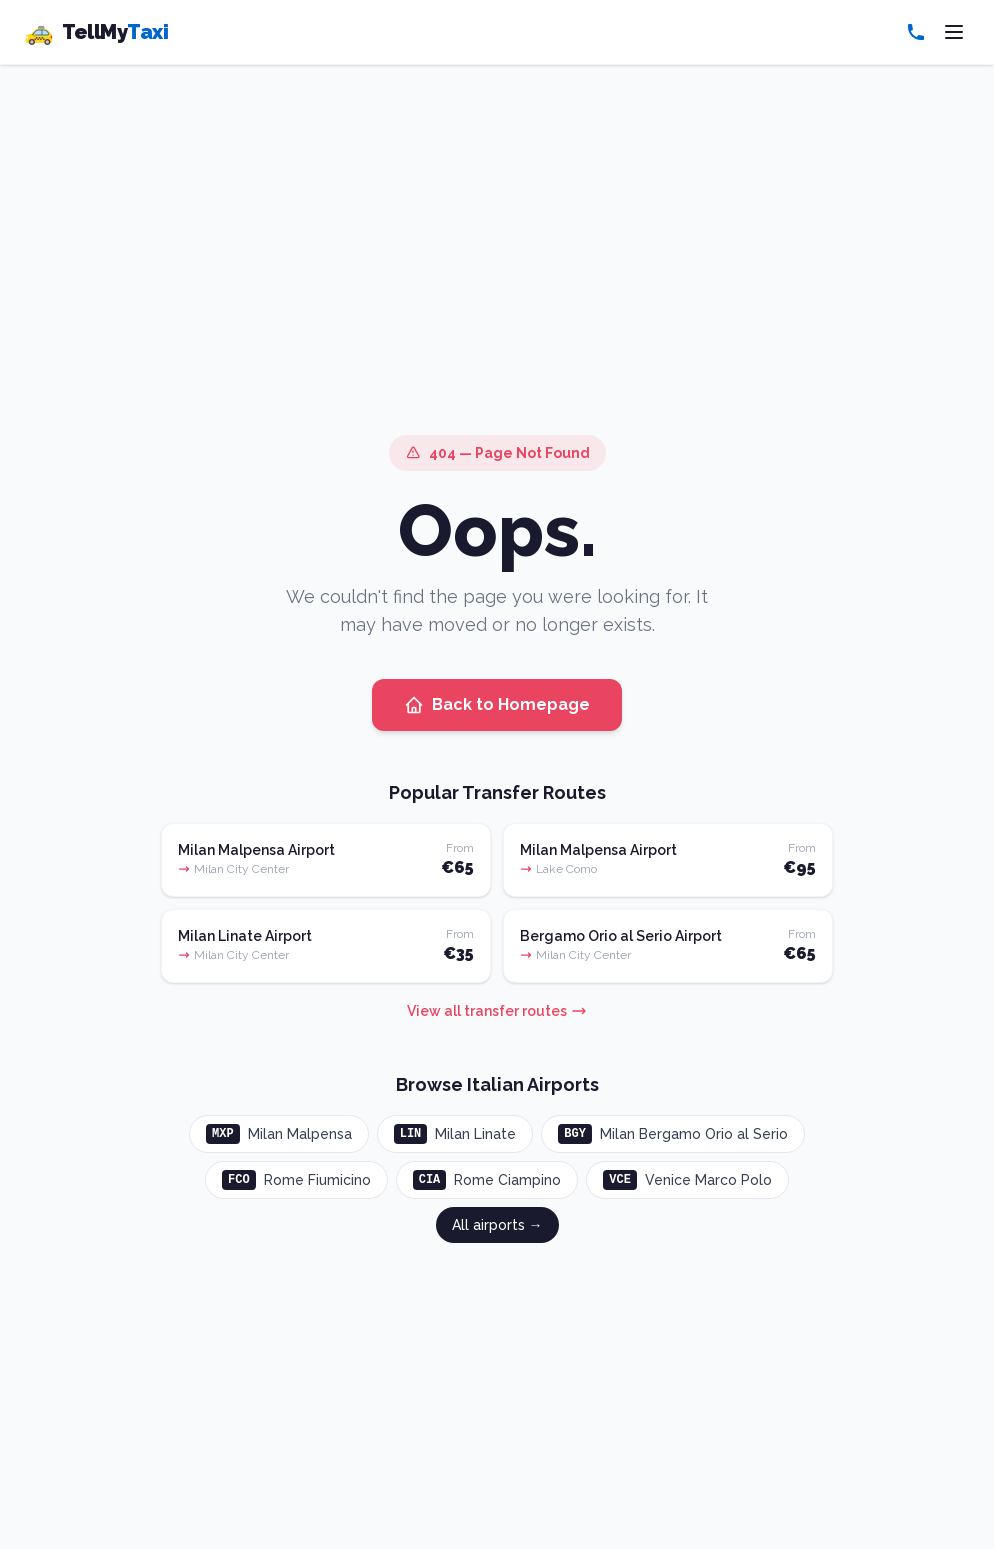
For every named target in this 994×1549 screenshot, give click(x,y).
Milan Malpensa (279, 1134)
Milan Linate (455, 1134)
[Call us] (916, 32)
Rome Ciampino (487, 1180)
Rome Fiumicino (296, 1180)
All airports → (497, 1225)
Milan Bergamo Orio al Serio (673, 1134)
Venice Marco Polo (687, 1180)
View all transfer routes (497, 1011)
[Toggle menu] (954, 32)
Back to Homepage (497, 705)
